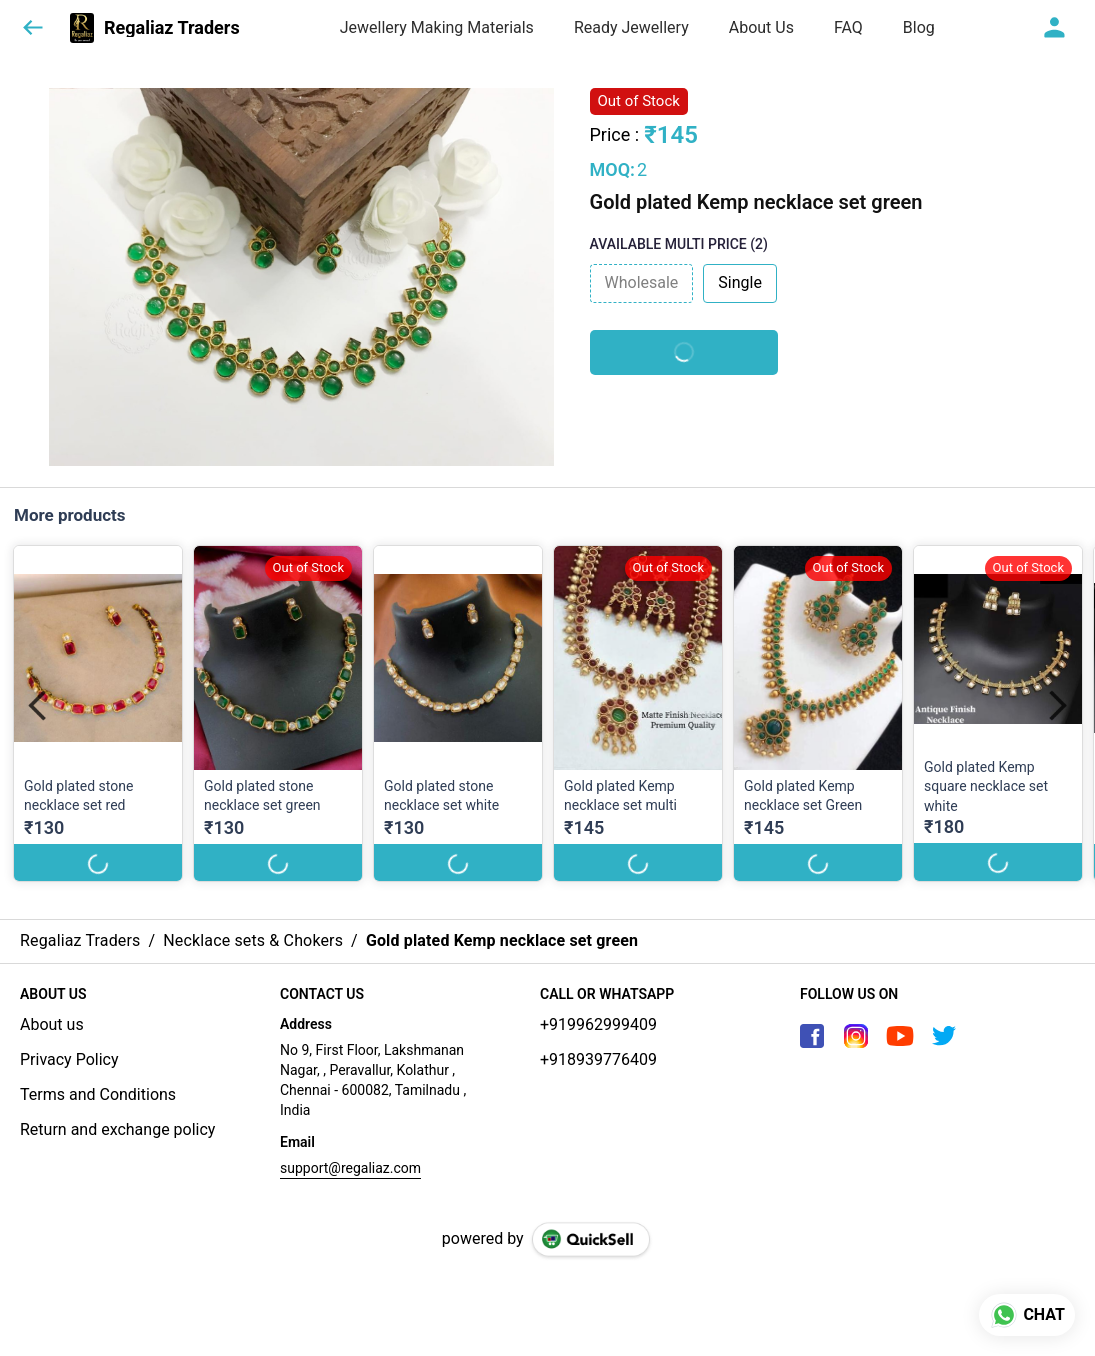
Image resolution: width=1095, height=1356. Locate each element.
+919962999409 (598, 1024)
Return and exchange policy (117, 1129)
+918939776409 (598, 1059)
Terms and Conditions (98, 1094)
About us (52, 1024)
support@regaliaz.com (350, 1168)
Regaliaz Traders (172, 28)
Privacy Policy (69, 1059)
